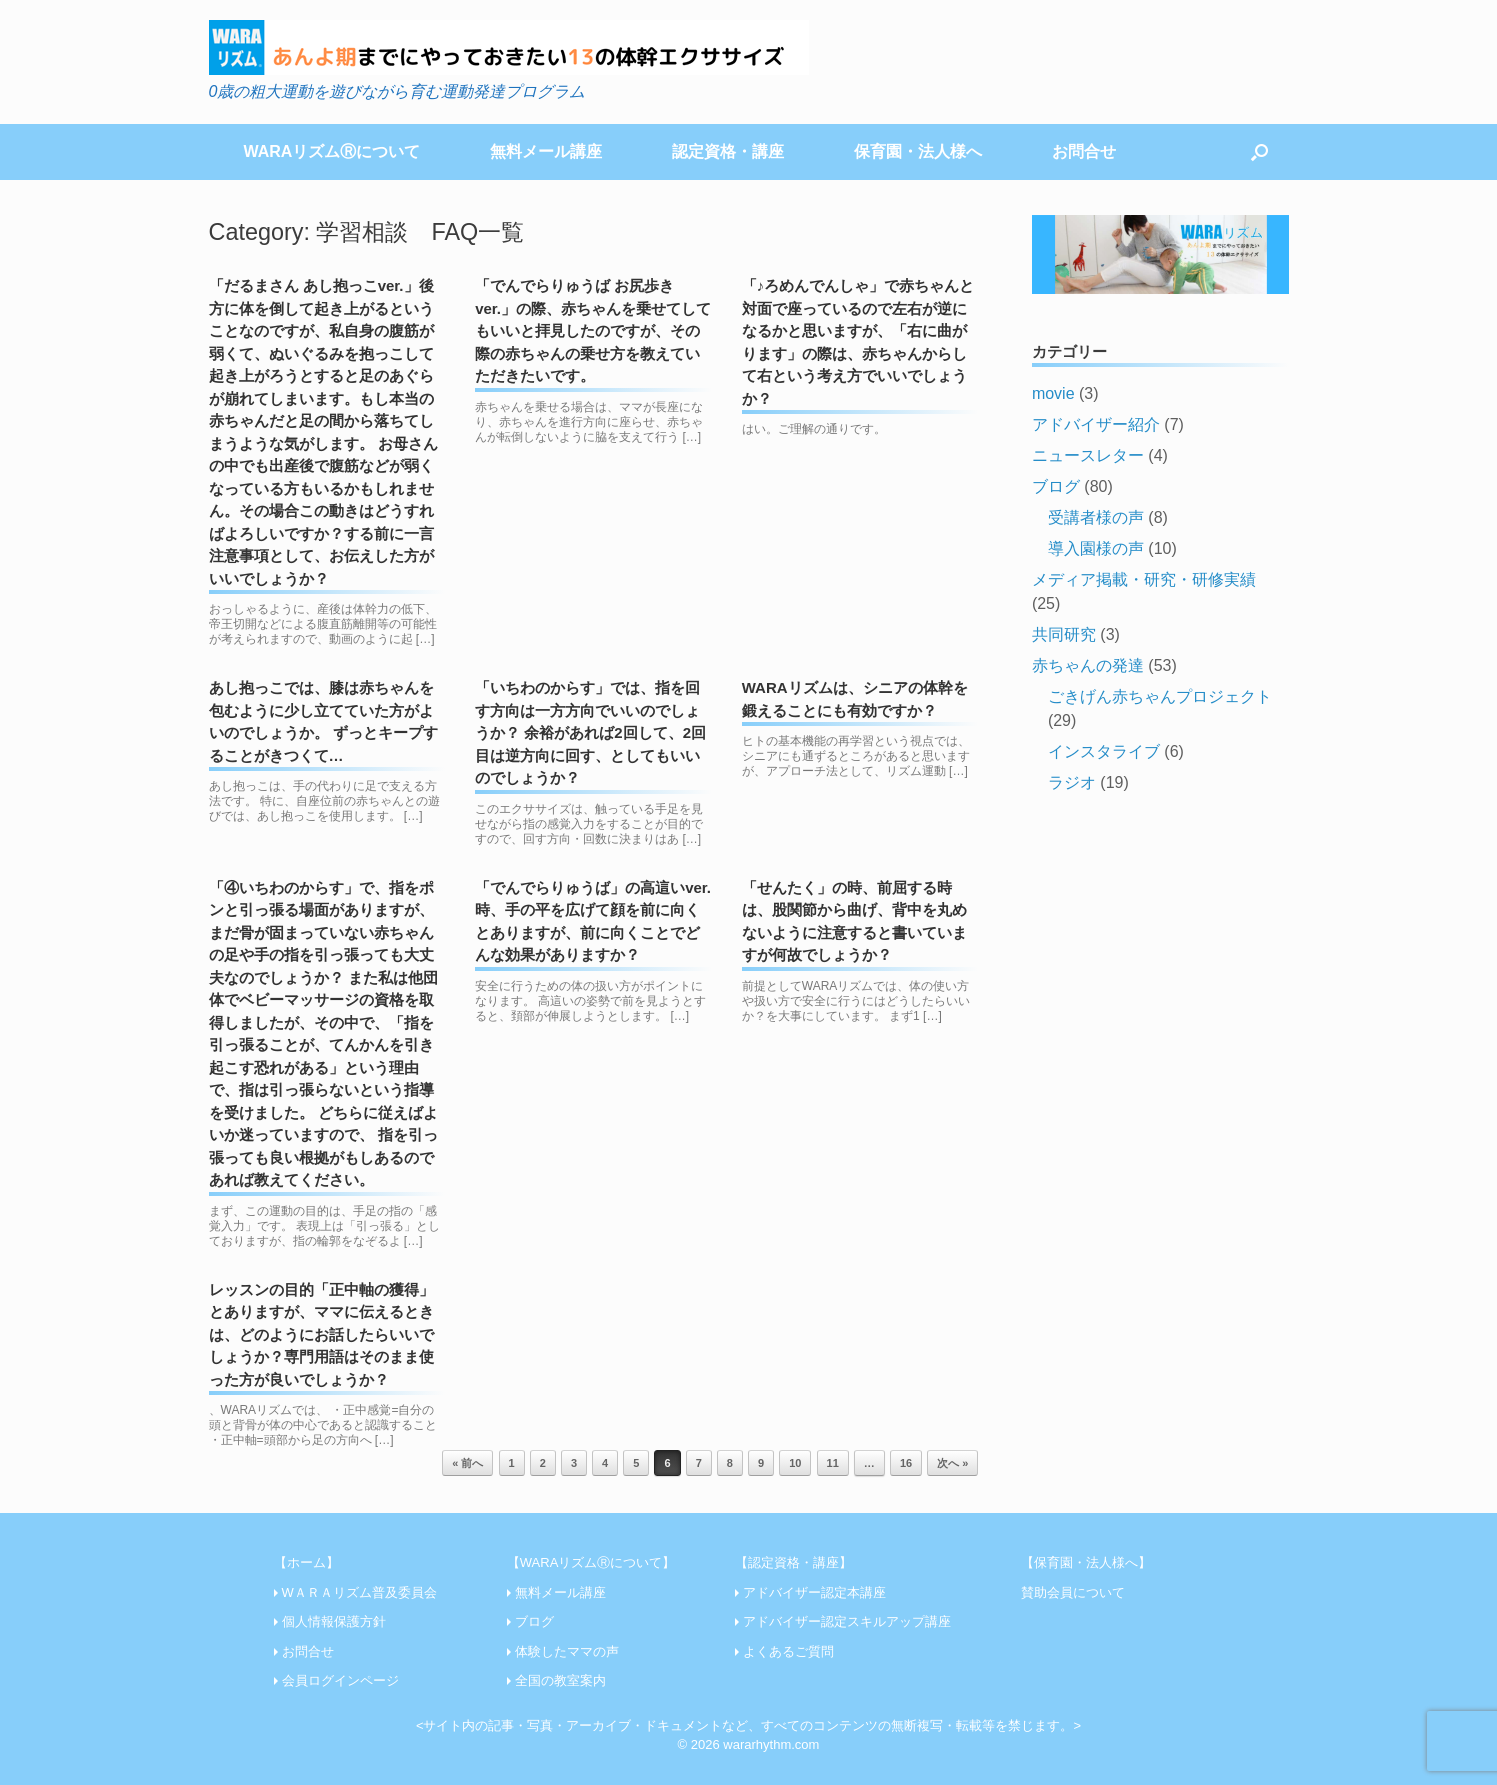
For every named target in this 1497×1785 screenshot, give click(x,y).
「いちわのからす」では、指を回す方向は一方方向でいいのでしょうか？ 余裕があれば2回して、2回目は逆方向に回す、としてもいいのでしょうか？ (590, 732)
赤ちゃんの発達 (1088, 665)
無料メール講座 (546, 151)
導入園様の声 (1096, 548)
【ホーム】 (306, 1562)
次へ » (952, 1463)
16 (906, 1463)
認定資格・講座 (728, 151)
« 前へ (467, 1463)
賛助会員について (1073, 1592)
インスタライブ (1104, 751)
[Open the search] (1259, 152)
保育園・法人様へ (918, 151)
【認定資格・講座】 (793, 1562)
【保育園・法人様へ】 (1086, 1562)
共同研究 (1064, 634)
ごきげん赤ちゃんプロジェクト (1160, 696)
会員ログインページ (340, 1680)
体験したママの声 (567, 1651)
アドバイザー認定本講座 (814, 1592)
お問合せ (1084, 151)
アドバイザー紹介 (1096, 424)
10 (795, 1463)
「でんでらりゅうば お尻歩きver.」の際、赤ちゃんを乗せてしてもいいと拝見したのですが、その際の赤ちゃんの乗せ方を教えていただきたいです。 (593, 330)
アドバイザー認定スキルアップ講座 (847, 1621)
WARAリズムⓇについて (332, 151)
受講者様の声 (1096, 517)
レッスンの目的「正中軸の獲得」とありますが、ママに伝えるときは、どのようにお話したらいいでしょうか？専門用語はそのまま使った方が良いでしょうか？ (321, 1334)
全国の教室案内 (560, 1680)
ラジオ (1072, 782)
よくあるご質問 (788, 1651)
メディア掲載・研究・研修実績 (1144, 579)
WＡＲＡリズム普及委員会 (359, 1592)
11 (833, 1463)
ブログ (1056, 486)
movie (1053, 393)
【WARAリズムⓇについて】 (591, 1562)
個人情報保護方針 (334, 1621)
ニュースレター (1088, 455)
